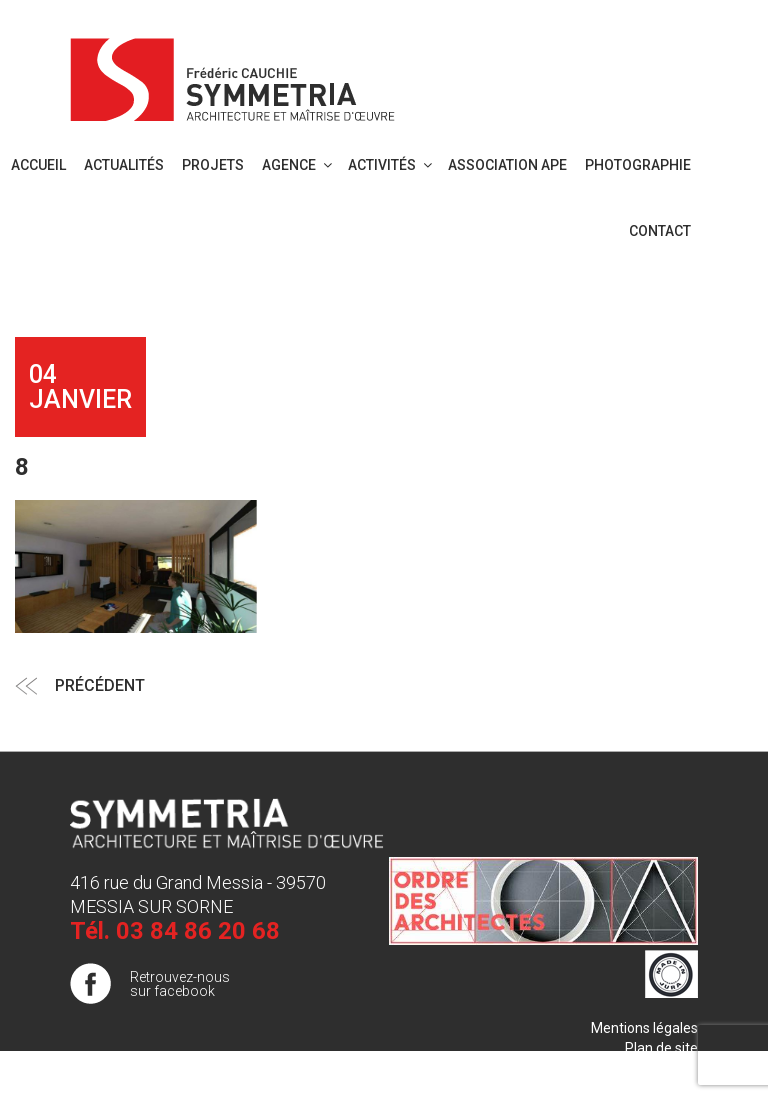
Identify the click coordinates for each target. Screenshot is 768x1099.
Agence (298, 165)
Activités (391, 165)
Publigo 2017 (657, 1068)
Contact (660, 231)
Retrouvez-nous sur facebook (180, 984)
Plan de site (661, 1048)
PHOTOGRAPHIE (638, 165)
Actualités (124, 165)
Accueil (38, 165)
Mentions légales (644, 1028)
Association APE (507, 165)
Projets (213, 165)
